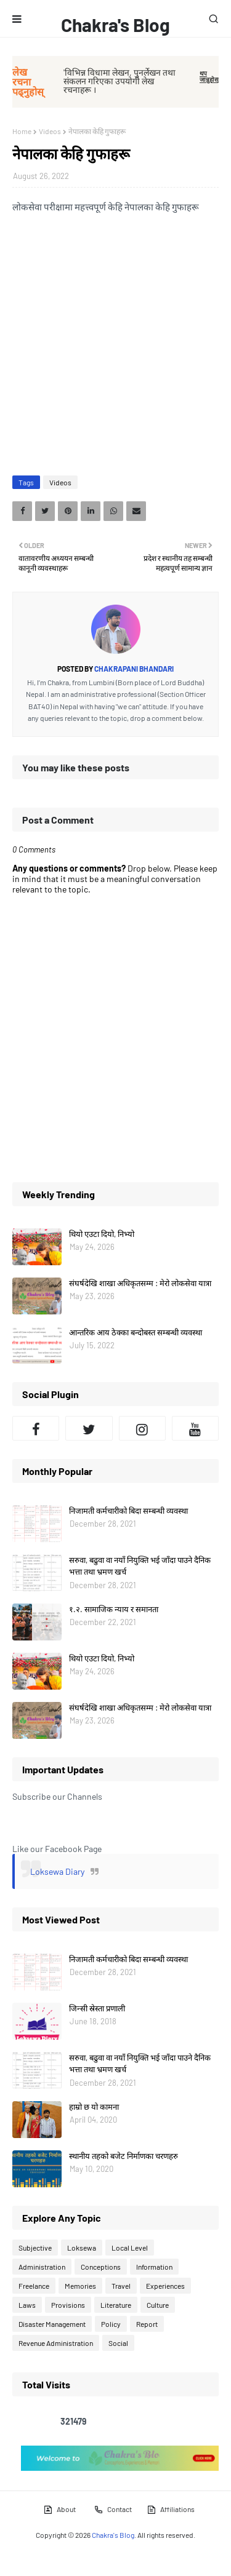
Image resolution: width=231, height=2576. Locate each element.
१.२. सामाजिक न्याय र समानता (113, 1609)
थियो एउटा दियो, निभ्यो (101, 1234)
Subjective (35, 2247)
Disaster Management (52, 2324)
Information (154, 2266)
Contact (113, 2509)
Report (147, 2324)
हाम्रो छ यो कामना (94, 2107)
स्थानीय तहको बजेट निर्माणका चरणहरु (123, 2156)
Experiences (165, 2285)
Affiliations (171, 2509)
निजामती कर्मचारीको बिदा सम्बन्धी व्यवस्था (128, 1511)
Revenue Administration (55, 2343)
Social (118, 2343)
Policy (111, 2324)
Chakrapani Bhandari (133, 668)
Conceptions (101, 2266)
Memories (80, 2285)
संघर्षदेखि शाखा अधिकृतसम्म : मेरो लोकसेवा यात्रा (140, 1283)
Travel (121, 2285)
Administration (41, 2266)
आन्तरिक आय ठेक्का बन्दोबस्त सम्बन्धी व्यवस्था (135, 1332)
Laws (27, 2304)
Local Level (129, 2247)
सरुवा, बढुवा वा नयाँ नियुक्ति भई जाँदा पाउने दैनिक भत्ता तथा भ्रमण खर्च (140, 1566)
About (59, 2509)
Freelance (33, 2285)
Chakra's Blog (115, 25)
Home (21, 131)
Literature (115, 2304)
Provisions (68, 2304)
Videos (50, 131)
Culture (158, 2304)
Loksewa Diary (57, 1871)
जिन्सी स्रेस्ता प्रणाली (97, 2008)
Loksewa (81, 2247)
